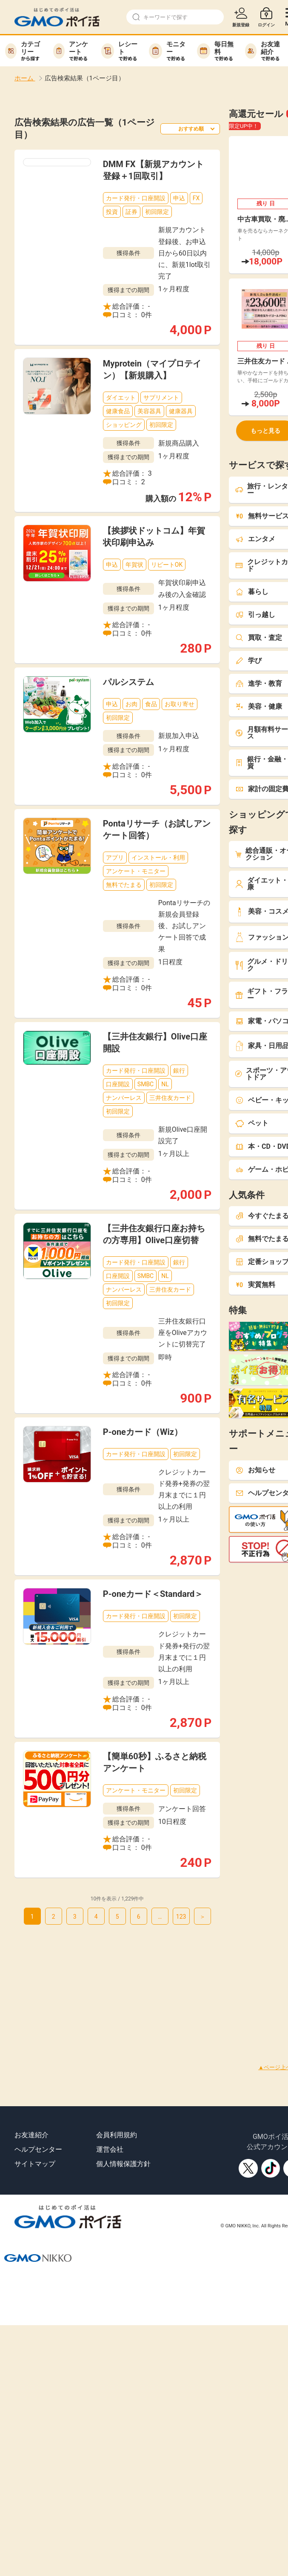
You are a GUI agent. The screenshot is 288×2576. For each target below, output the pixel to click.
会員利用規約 (116, 2135)
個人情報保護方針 (123, 2164)
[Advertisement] (131, 1984)
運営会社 (109, 2149)
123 (181, 1916)
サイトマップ (34, 2164)
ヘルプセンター (38, 2149)
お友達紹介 (31, 2135)
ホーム (24, 78)
